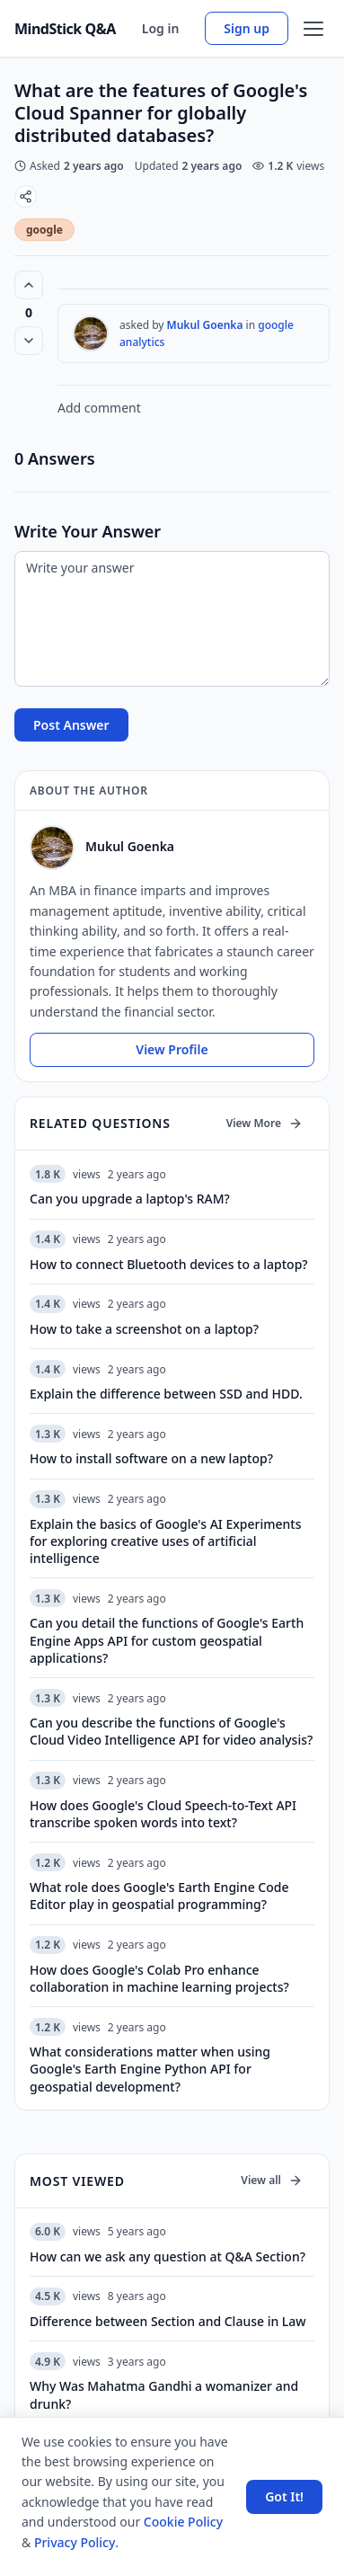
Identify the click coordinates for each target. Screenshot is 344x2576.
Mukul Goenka (205, 325)
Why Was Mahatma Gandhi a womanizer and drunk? (164, 2394)
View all (272, 2180)
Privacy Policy (74, 2542)
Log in (161, 28)
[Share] (25, 196)
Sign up (246, 28)
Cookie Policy (183, 2521)
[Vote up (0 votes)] (28, 285)
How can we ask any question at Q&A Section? (167, 2256)
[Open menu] (313, 29)
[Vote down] (28, 340)
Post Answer (71, 724)
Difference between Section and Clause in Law (168, 2321)
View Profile (171, 1049)
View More (264, 1123)
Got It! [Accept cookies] (284, 2496)
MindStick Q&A (65, 29)
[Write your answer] (172, 619)
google (44, 229)
